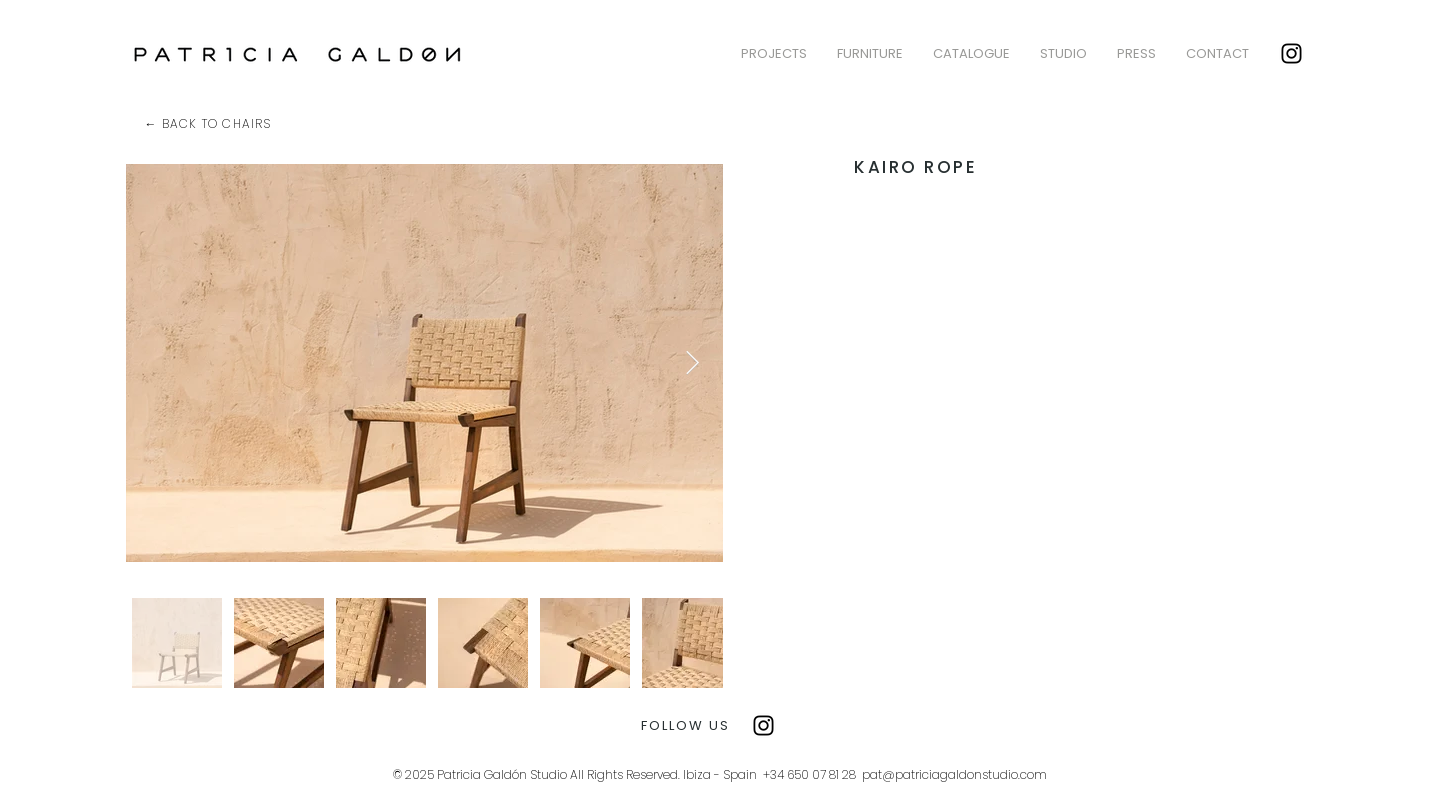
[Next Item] (692, 362)
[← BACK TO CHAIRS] (210, 124)
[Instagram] (1291, 53)
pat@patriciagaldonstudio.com (954, 774)
